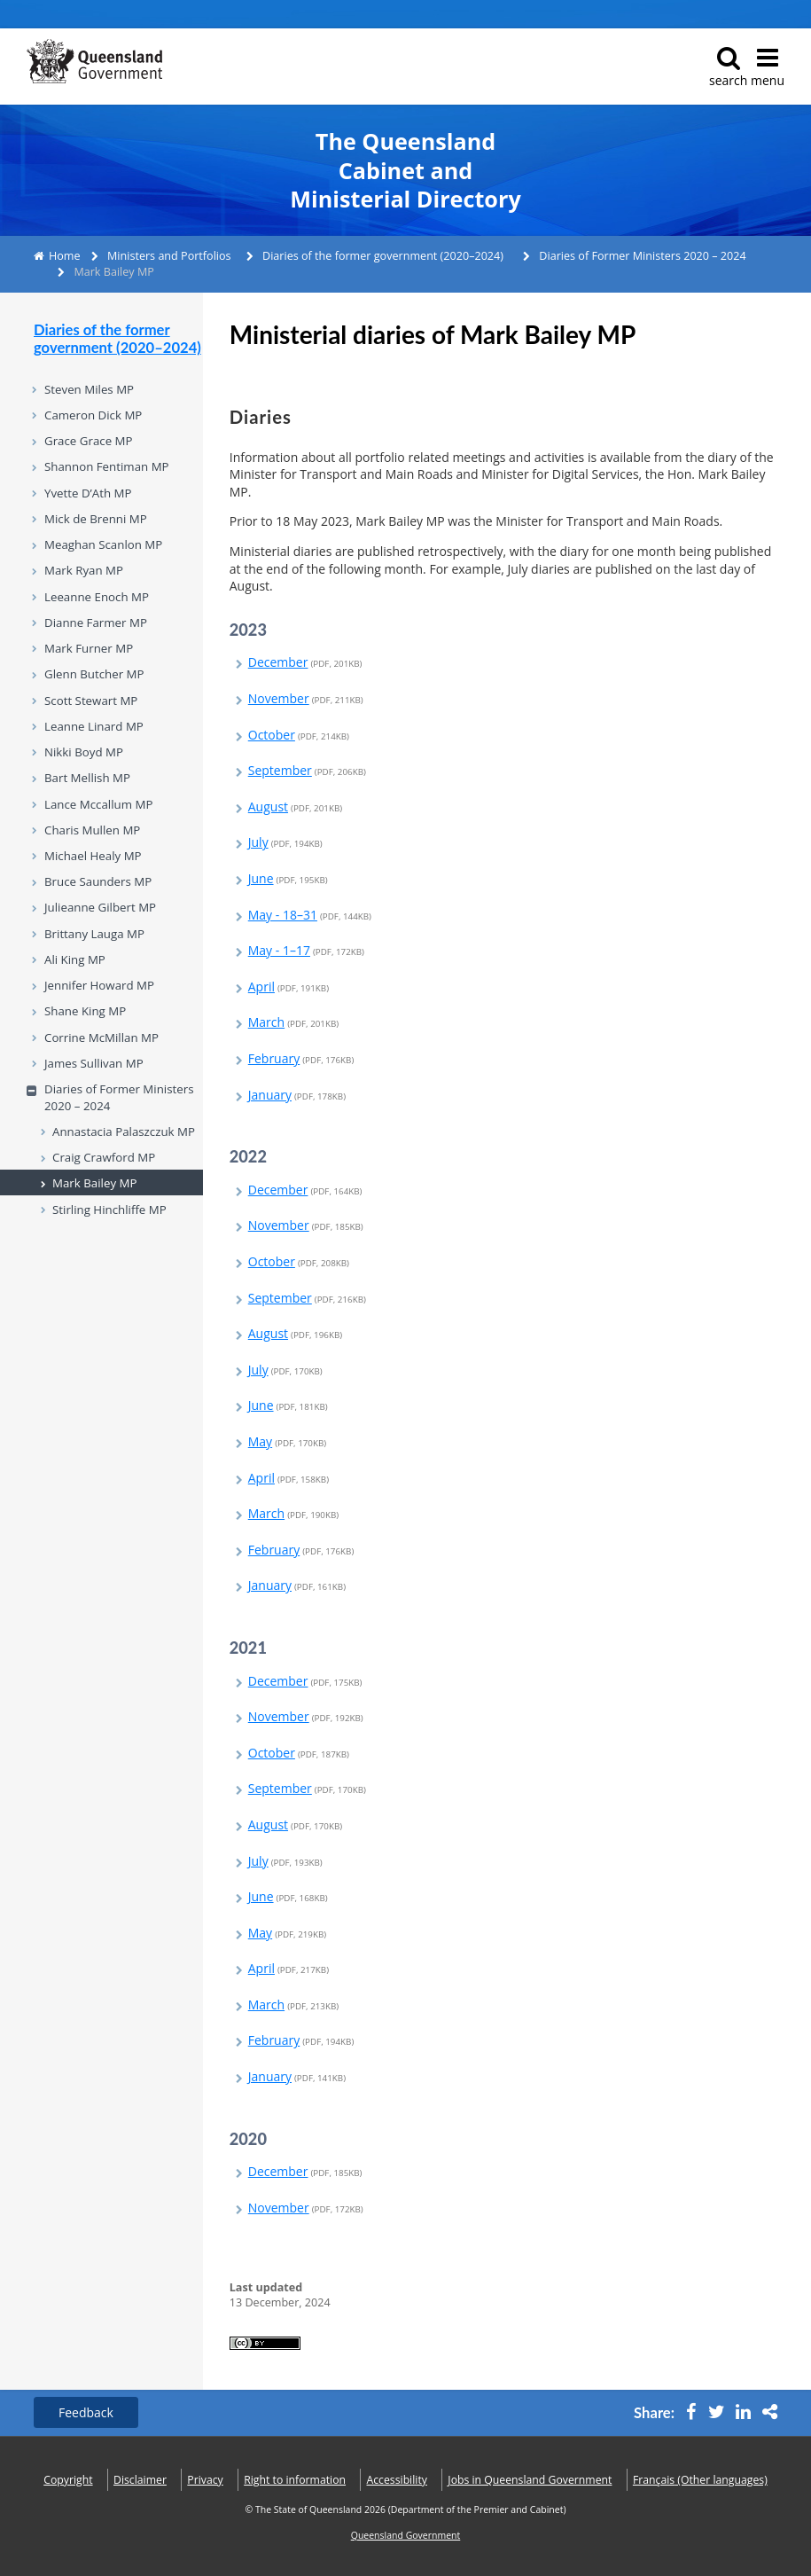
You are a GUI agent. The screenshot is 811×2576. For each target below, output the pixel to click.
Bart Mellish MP (87, 778)
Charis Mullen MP (92, 830)
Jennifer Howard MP (99, 985)
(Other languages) (700, 2479)
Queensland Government (406, 2535)
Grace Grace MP (88, 441)
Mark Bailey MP (94, 1183)
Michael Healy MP (93, 856)
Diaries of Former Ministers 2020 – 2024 (642, 255)
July (285, 842)
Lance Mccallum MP (98, 804)
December (305, 662)
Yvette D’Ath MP (88, 493)
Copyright (67, 2479)
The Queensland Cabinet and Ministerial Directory (405, 170)
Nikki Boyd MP (83, 752)
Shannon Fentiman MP (106, 466)
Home (65, 255)
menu (767, 67)
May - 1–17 (306, 950)
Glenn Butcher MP (94, 674)
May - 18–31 (309, 914)
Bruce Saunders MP (98, 881)
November (305, 698)
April (288, 986)
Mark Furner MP (88, 648)
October (298, 734)
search (728, 67)
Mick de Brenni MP (95, 519)
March (293, 1022)
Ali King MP (74, 959)
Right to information (295, 2479)
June (288, 878)
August (295, 806)
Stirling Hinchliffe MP (109, 1210)
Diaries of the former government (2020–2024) (382, 255)
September (307, 770)
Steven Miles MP (89, 389)
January (297, 1094)
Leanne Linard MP (94, 726)
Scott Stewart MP (90, 701)
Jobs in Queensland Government (530, 2479)
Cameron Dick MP (93, 415)
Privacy (204, 2479)
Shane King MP (85, 1011)
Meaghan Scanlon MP (103, 544)
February (301, 1058)
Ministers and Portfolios (169, 255)
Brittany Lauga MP (94, 934)
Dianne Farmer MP (95, 622)
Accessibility (397, 2479)
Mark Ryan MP (83, 570)
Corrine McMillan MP (101, 1037)
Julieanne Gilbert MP (100, 907)
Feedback (85, 2412)
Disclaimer (140, 2479)
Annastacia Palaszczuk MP (123, 1131)
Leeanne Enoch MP (96, 597)
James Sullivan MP (94, 1063)
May (287, 1441)
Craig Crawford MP (103, 1157)
